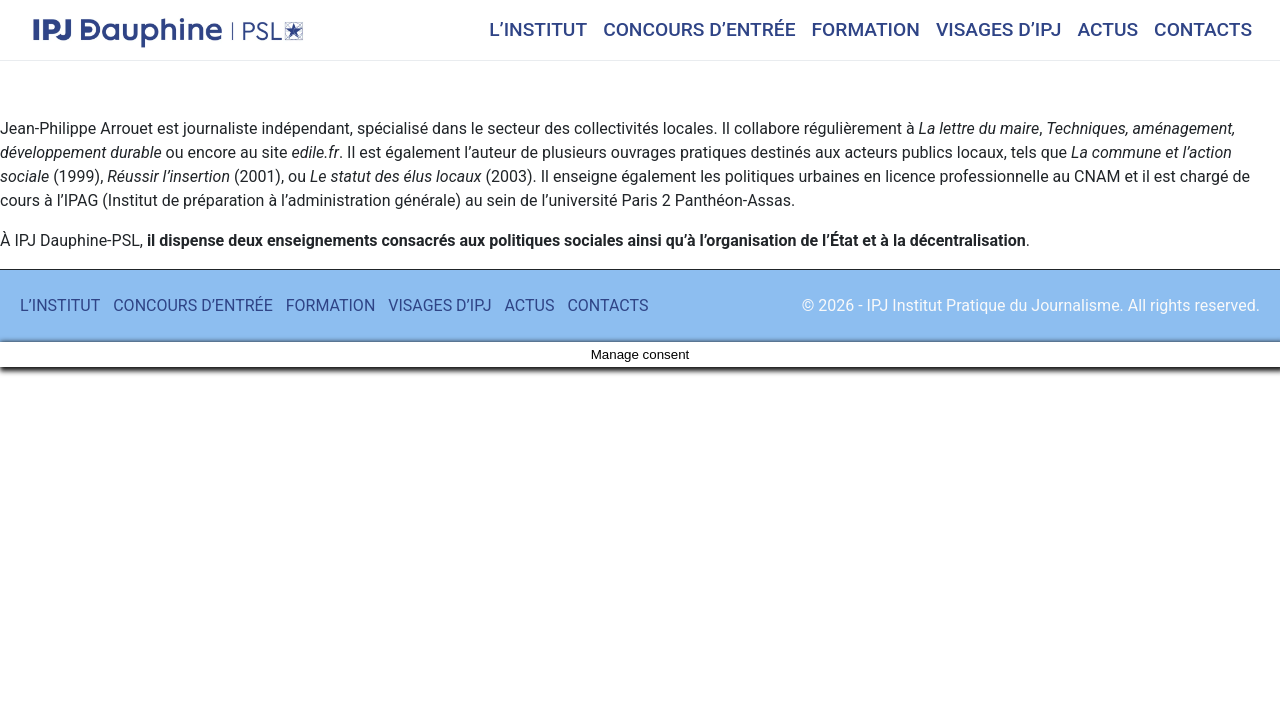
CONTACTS (1203, 29)
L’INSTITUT (538, 29)
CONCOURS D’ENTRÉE (699, 29)
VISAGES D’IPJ (999, 29)
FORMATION (866, 29)
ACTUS (1107, 29)
